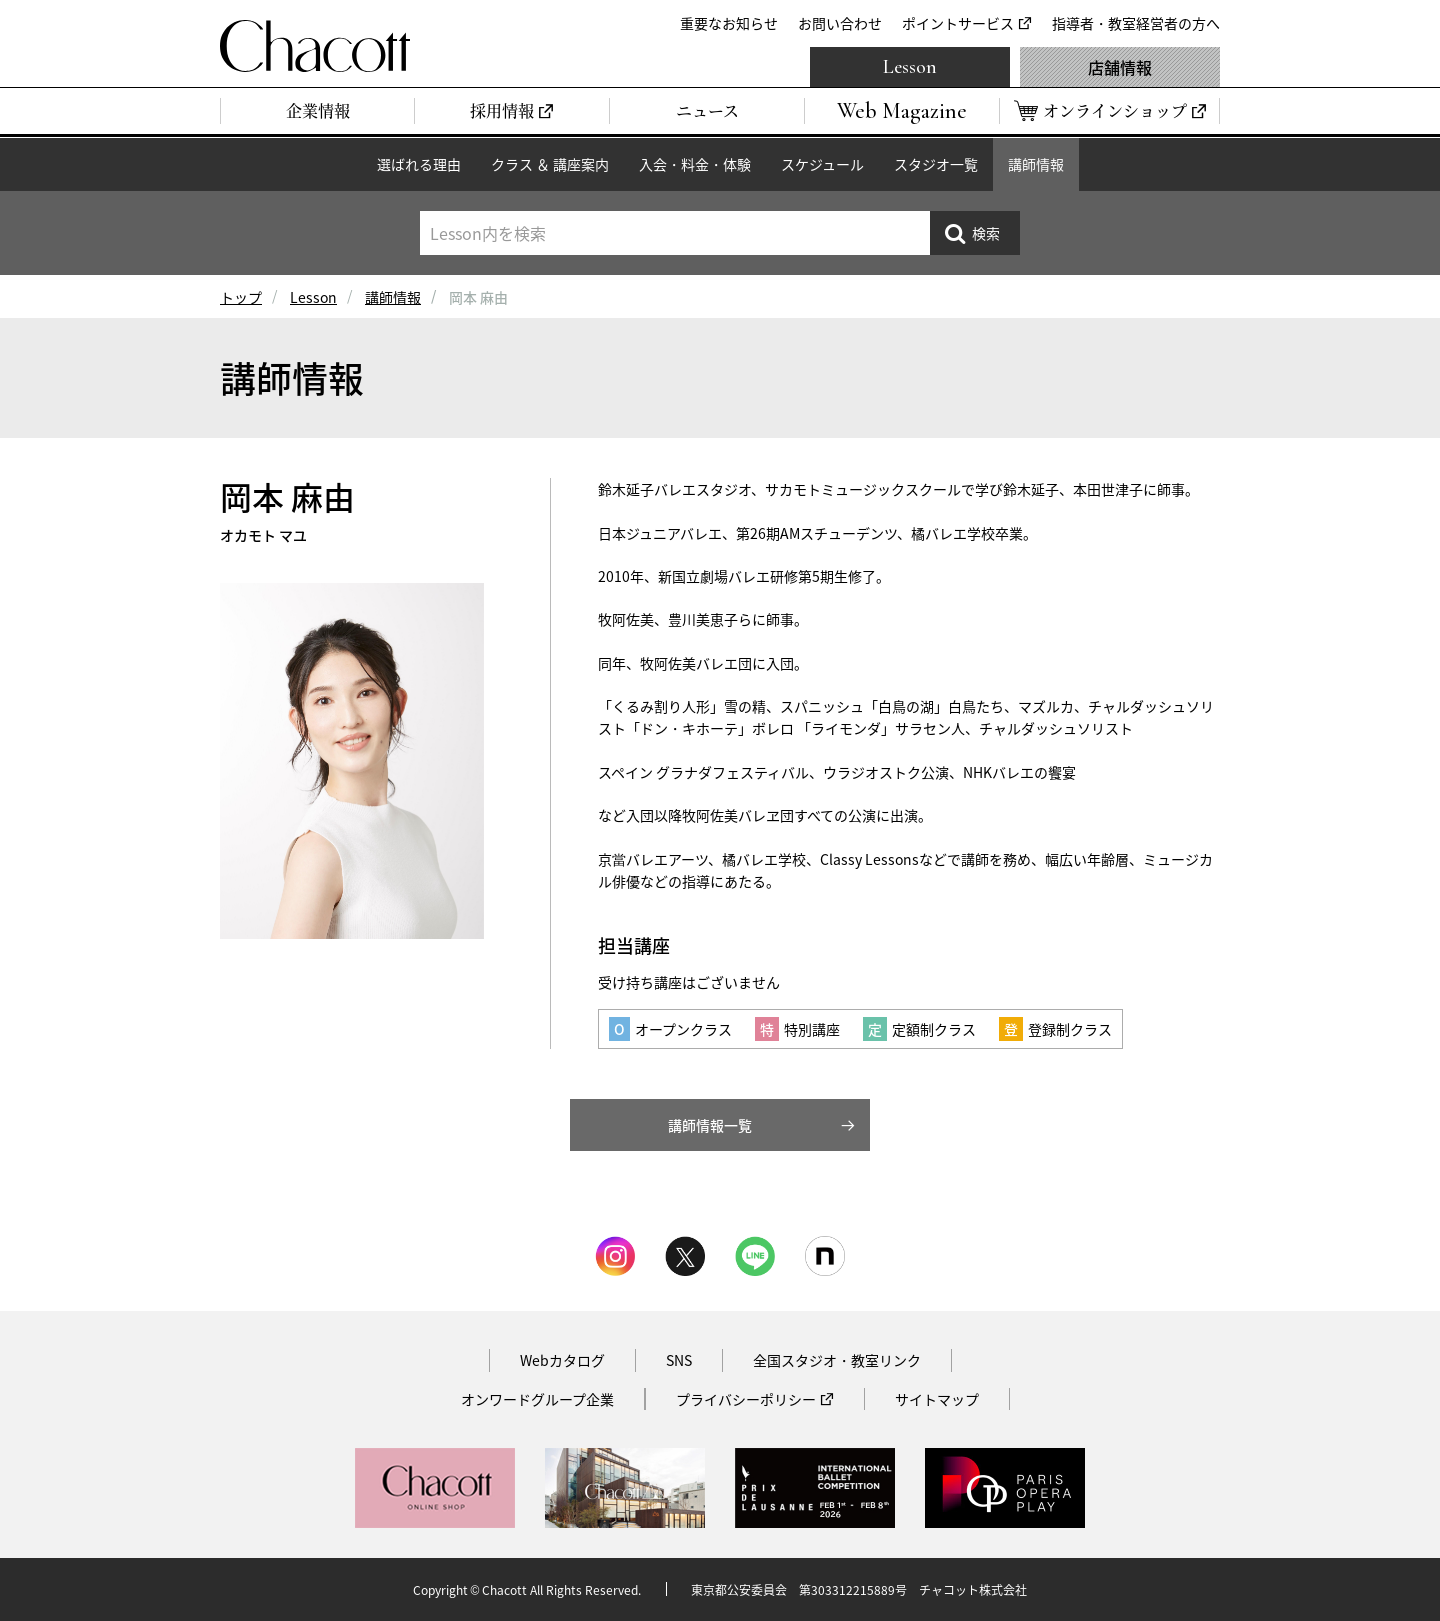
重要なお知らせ (729, 23)
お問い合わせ (840, 23)
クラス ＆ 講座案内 (550, 164)
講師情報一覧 (710, 1125)
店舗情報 (1120, 67)
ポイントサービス (958, 23)
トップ (241, 297)
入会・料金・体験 (695, 164)
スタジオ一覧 (936, 164)
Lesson (910, 67)
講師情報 (1036, 164)
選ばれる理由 (419, 164)
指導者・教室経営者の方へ (1136, 23)
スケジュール (822, 164)
